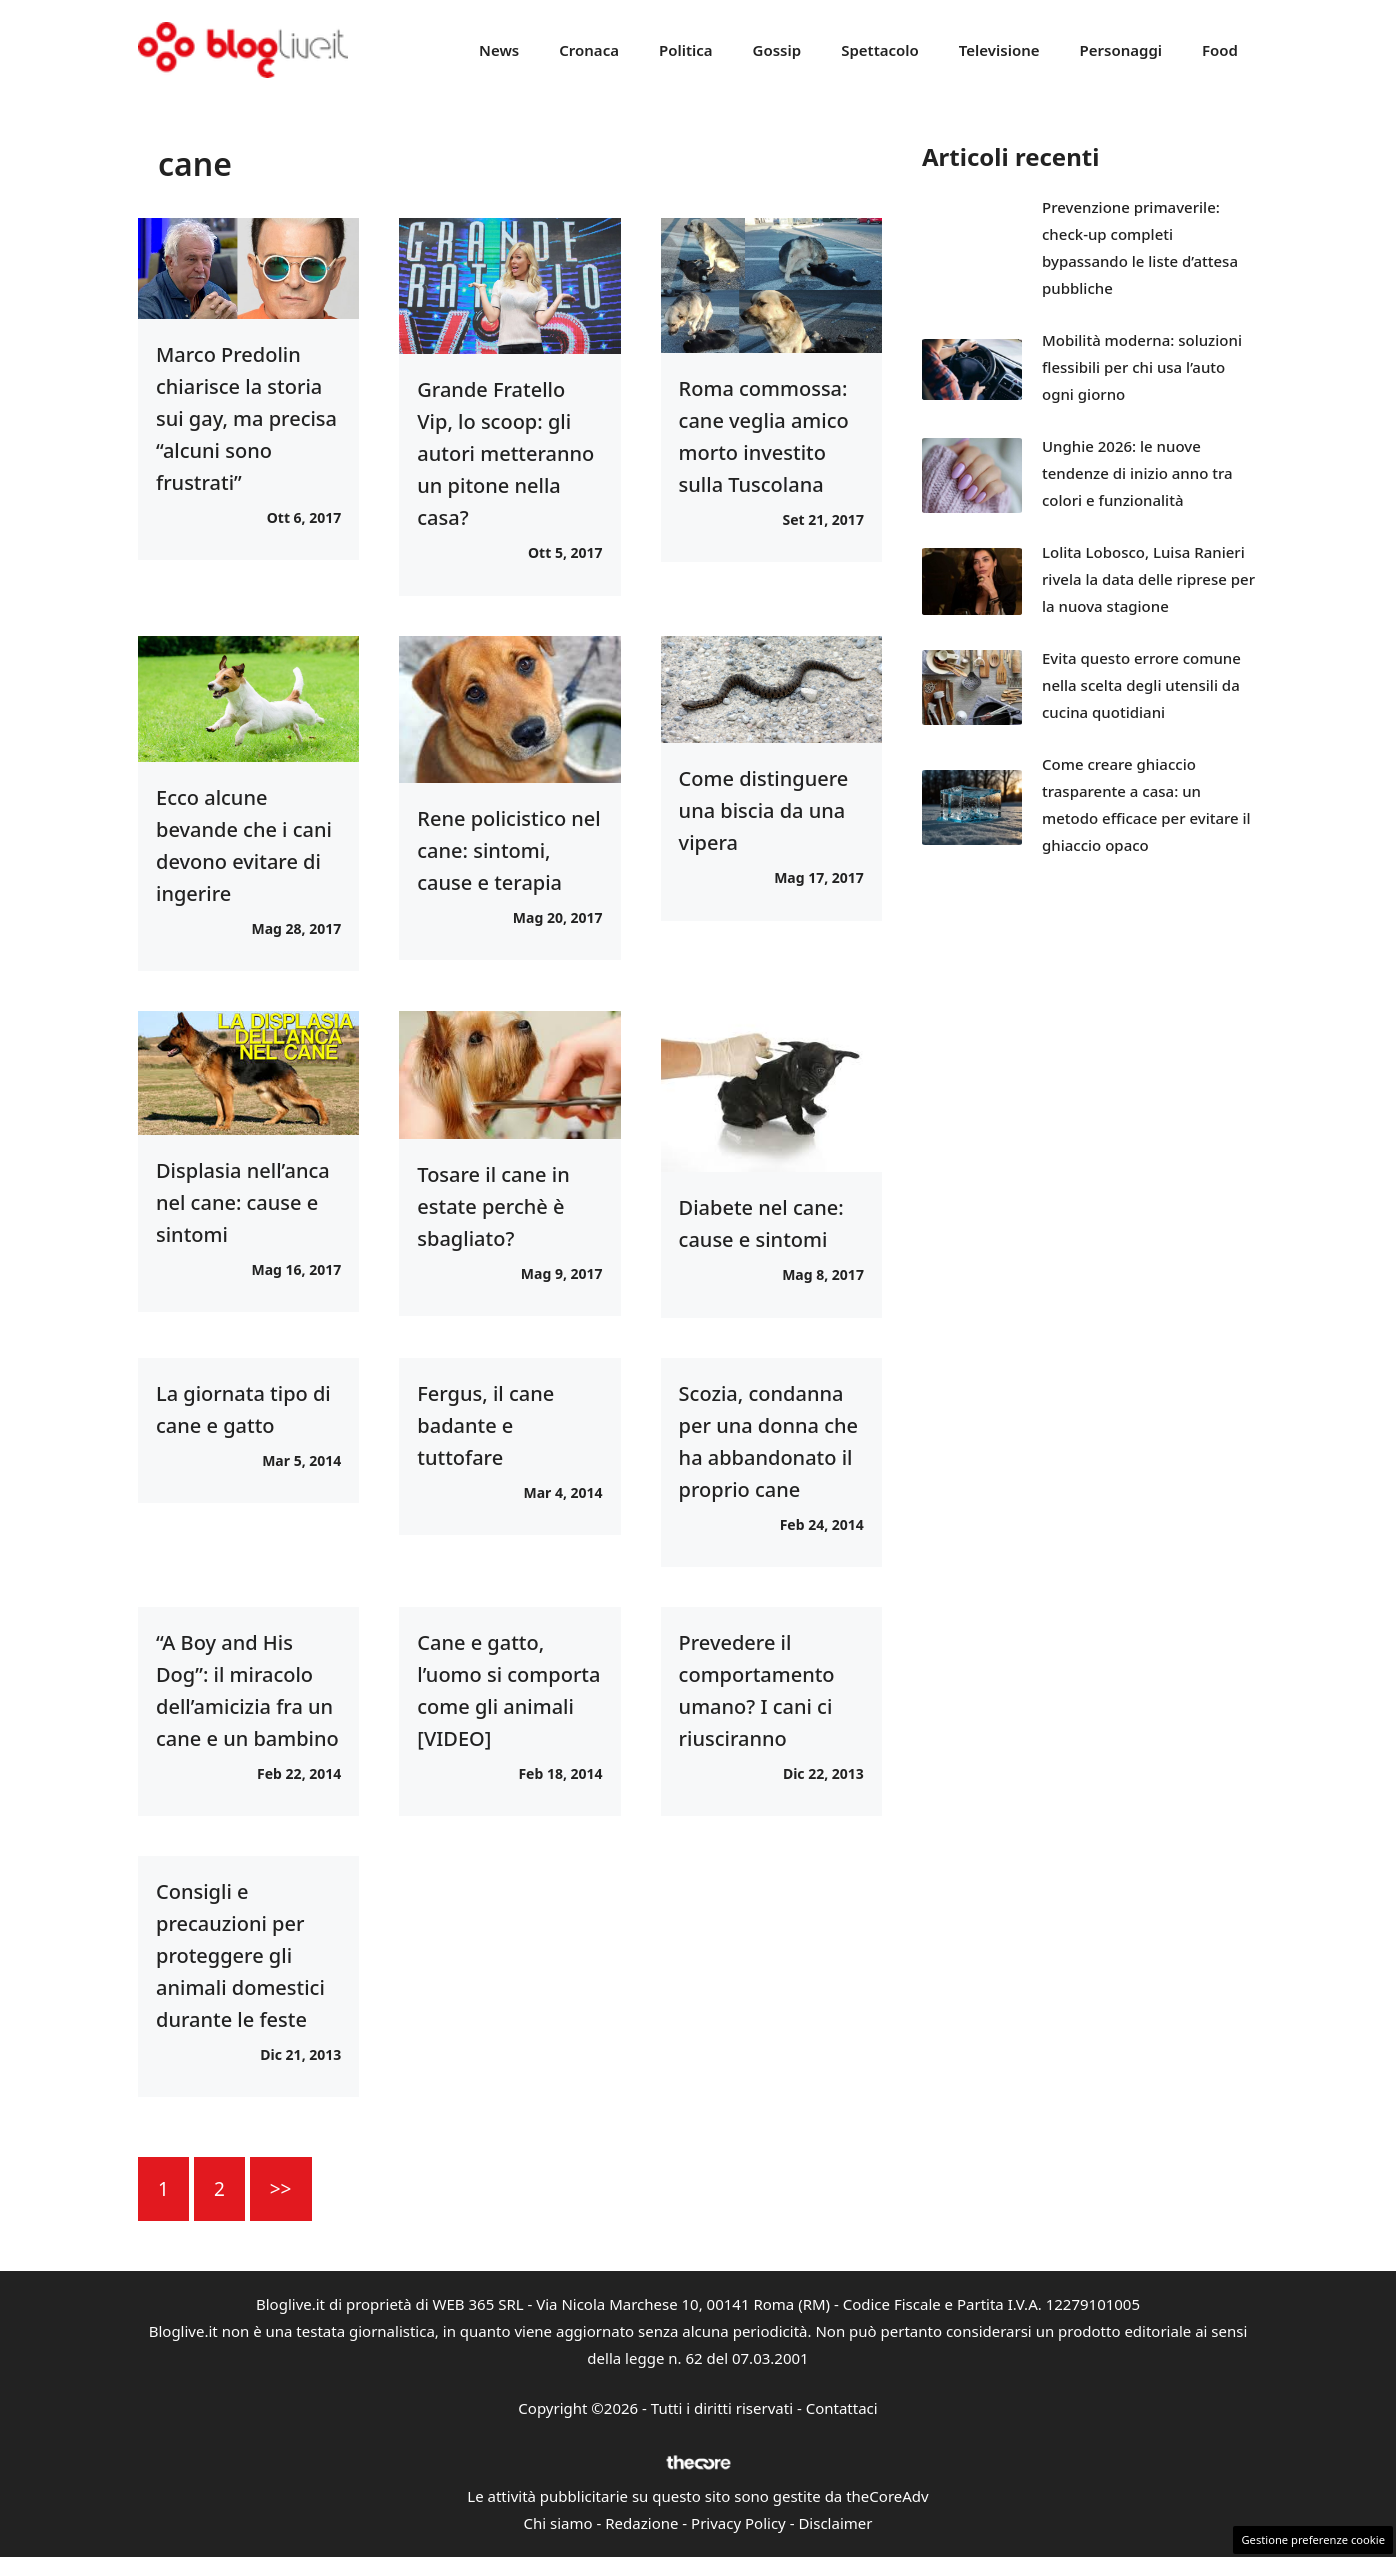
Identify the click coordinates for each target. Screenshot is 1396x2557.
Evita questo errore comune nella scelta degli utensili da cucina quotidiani (1141, 685)
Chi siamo (558, 2523)
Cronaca (589, 50)
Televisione (999, 50)
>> (281, 2189)
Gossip (777, 50)
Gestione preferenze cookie (1313, 2539)
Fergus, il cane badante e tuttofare (485, 1425)
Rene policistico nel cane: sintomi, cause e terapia (508, 850)
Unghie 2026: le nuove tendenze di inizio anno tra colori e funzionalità (1137, 473)
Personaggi (1120, 50)
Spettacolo (880, 50)
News (499, 50)
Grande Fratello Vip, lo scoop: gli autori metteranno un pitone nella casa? (505, 453)
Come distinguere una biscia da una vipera (764, 810)
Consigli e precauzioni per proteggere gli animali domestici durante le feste (240, 1955)
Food (1220, 50)
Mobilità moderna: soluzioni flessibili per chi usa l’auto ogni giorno (1142, 367)
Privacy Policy (738, 2523)
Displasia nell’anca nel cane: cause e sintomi (243, 1202)
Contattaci (842, 2408)
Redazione (641, 2523)
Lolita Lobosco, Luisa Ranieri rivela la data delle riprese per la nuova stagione (1148, 579)
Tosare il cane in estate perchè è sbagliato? (493, 1206)
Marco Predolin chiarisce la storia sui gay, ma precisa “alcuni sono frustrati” (246, 418)
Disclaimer (835, 2523)
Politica (686, 50)
